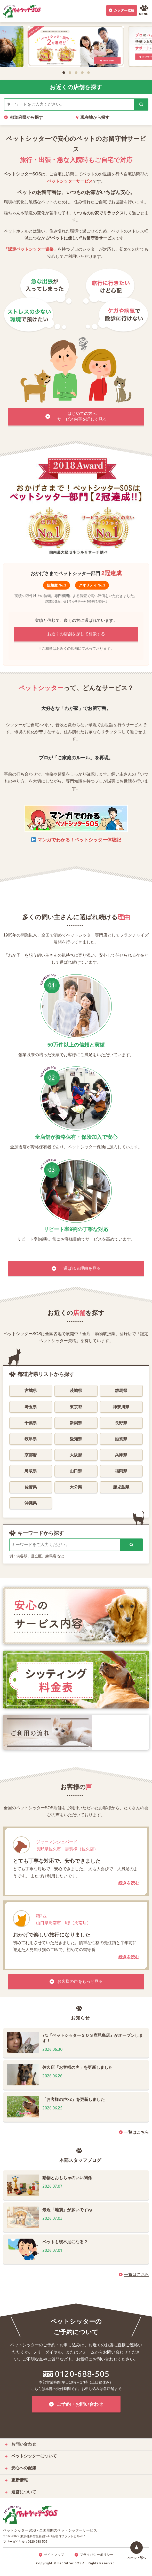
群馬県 (121, 1390)
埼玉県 (31, 1407)
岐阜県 (31, 1439)
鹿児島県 (121, 1487)
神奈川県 (121, 1407)
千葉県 (31, 1423)
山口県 (76, 1471)
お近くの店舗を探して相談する (76, 634)
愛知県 (76, 1439)
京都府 (31, 1455)
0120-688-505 (76, 2373)
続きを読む (128, 1883)
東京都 (76, 1407)
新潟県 (76, 1423)
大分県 (76, 1487)
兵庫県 (121, 1455)
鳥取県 (31, 1471)
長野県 (121, 1423)
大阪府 (76, 1455)
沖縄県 (31, 1503)
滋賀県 (121, 1439)
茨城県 (76, 1390)
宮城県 (31, 1390)
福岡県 (121, 1471)
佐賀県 (31, 1487)
